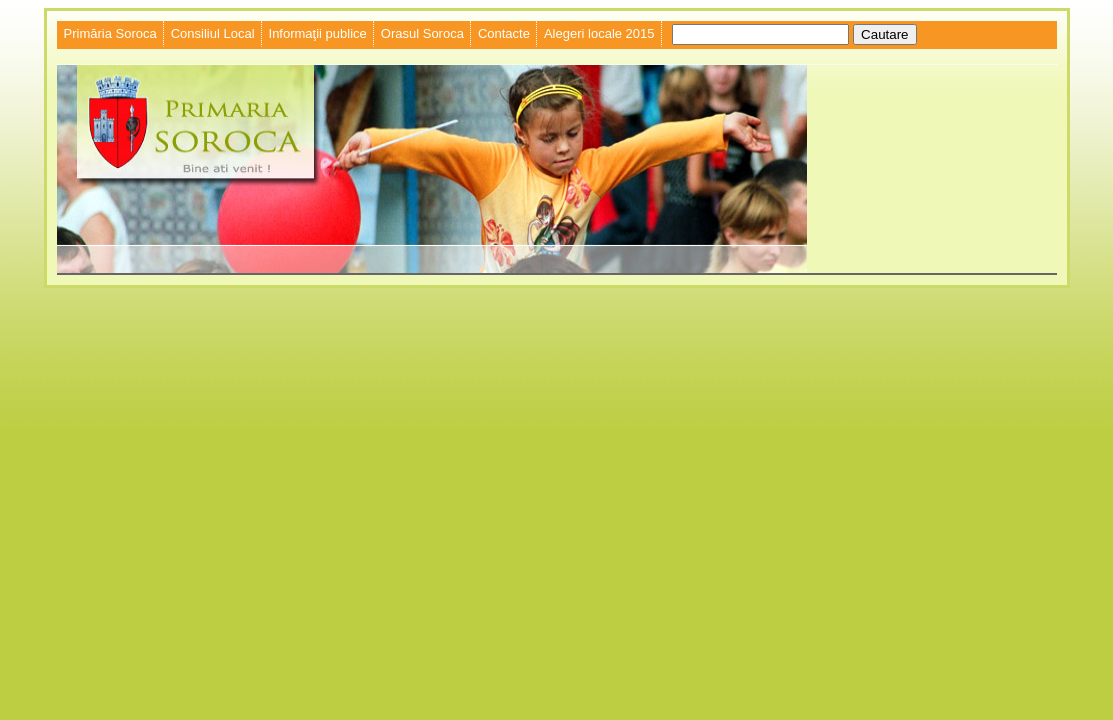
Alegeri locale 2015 (599, 33)
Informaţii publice (318, 33)
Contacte (504, 33)
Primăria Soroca (110, 33)
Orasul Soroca (422, 33)
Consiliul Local (213, 33)
